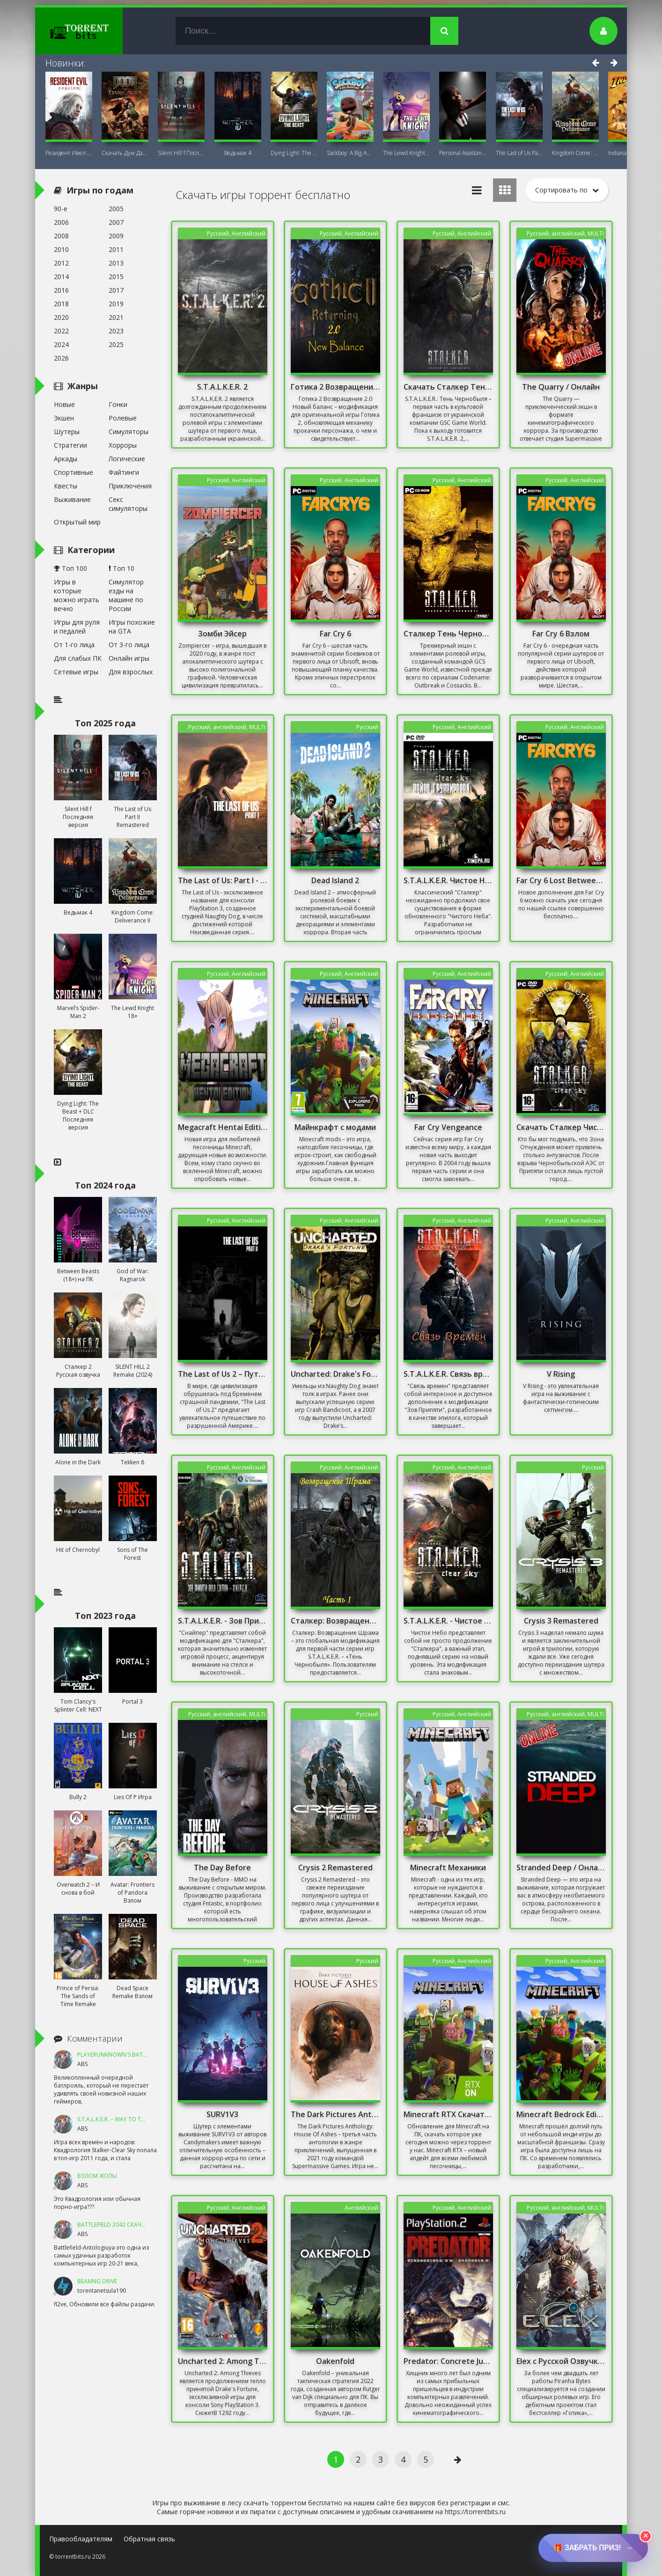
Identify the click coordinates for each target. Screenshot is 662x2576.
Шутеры (67, 431)
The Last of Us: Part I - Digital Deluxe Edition (223, 880)
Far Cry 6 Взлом (560, 633)
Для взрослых (131, 671)
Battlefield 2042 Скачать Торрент (127, 2225)
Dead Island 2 (335, 880)
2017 (116, 290)
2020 (61, 317)
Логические (127, 458)
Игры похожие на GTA (132, 626)
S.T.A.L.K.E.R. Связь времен (448, 1374)
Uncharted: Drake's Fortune (336, 1374)
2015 (116, 276)
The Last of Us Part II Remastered (519, 153)
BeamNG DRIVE (97, 2281)
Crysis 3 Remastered (561, 1620)
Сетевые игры (76, 671)
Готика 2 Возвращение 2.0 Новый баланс (336, 386)
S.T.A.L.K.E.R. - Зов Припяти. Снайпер (223, 1620)
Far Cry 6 (335, 633)
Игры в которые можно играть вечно (76, 595)
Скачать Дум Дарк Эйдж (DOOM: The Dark (125, 153)
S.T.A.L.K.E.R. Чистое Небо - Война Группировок (448, 880)
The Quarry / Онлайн (561, 386)
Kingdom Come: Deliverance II (575, 153)
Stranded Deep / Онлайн (561, 1867)
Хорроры (123, 445)
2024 (61, 344)
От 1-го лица (74, 644)
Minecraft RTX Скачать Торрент (448, 2114)
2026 (61, 358)
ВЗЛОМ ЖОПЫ (97, 2176)
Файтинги (124, 472)
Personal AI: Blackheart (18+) (462, 153)
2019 (116, 303)
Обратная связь (149, 2538)
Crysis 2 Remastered (335, 1867)
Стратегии (70, 445)
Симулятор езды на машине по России (126, 595)
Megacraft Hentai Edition (223, 1127)
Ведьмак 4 (237, 153)
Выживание (72, 499)
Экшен (64, 417)
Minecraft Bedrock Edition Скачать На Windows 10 (561, 2114)
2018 (61, 303)
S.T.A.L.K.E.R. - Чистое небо (448, 1620)
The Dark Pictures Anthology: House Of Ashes (336, 2114)
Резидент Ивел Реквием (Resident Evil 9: (68, 153)
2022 (61, 330)
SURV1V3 (222, 2114)
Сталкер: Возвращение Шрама (336, 1620)
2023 (116, 330)
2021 (116, 317)
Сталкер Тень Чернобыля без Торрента (448, 633)
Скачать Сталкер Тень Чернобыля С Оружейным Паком (448, 386)
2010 (61, 249)
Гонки (118, 404)
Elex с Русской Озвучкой (561, 2361)
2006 (61, 222)
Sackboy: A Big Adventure (350, 153)
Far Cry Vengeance (448, 1127)
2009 (116, 235)
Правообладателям (80, 2538)
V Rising (561, 1374)
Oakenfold (335, 2361)
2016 (61, 290)
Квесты (65, 485)
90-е (60, 208)
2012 (61, 262)
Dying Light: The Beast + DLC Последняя (294, 153)
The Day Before (222, 1867)
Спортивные (73, 472)
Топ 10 (121, 568)
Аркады (65, 458)
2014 (61, 276)
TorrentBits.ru (96, 30)
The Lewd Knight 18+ (406, 153)
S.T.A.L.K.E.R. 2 (222, 386)
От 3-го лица (129, 644)
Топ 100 (70, 568)
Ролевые (123, 417)
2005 (116, 208)
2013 (116, 262)
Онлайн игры (129, 658)
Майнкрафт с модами (335, 1127)
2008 (61, 235)
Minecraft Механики (448, 1867)
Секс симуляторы (128, 504)
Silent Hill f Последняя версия (181, 153)
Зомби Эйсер (222, 633)
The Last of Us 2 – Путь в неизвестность (223, 1374)
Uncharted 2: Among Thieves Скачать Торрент (223, 2361)
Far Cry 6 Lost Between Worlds (561, 880)
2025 (116, 344)
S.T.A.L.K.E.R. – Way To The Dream (122, 2119)
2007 (116, 222)
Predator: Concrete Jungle (448, 2361)
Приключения (130, 485)
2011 (116, 249)
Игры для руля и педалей (77, 626)
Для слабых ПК (78, 658)
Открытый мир (77, 521)
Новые (64, 404)
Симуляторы (128, 431)
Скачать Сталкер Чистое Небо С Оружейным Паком (561, 1127)
